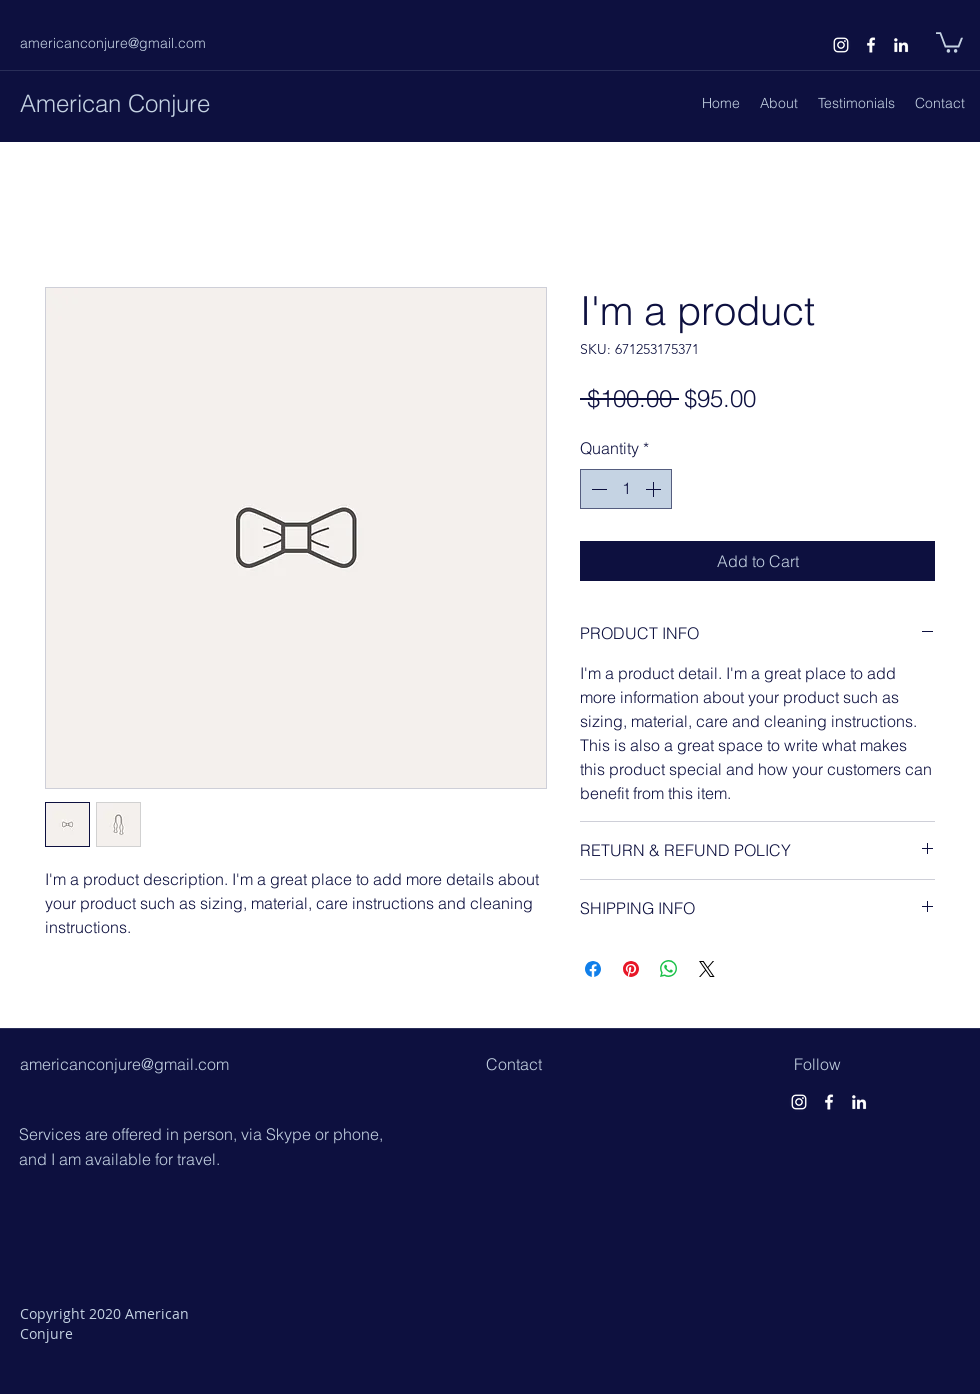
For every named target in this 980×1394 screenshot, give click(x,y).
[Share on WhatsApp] (669, 969)
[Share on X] (707, 969)
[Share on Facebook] (593, 969)
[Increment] (655, 489)
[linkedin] (901, 45)
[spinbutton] (626, 489)
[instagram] (841, 45)
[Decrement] (597, 489)
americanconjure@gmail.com (113, 43)
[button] (949, 41)
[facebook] (871, 45)
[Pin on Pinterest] (631, 969)
